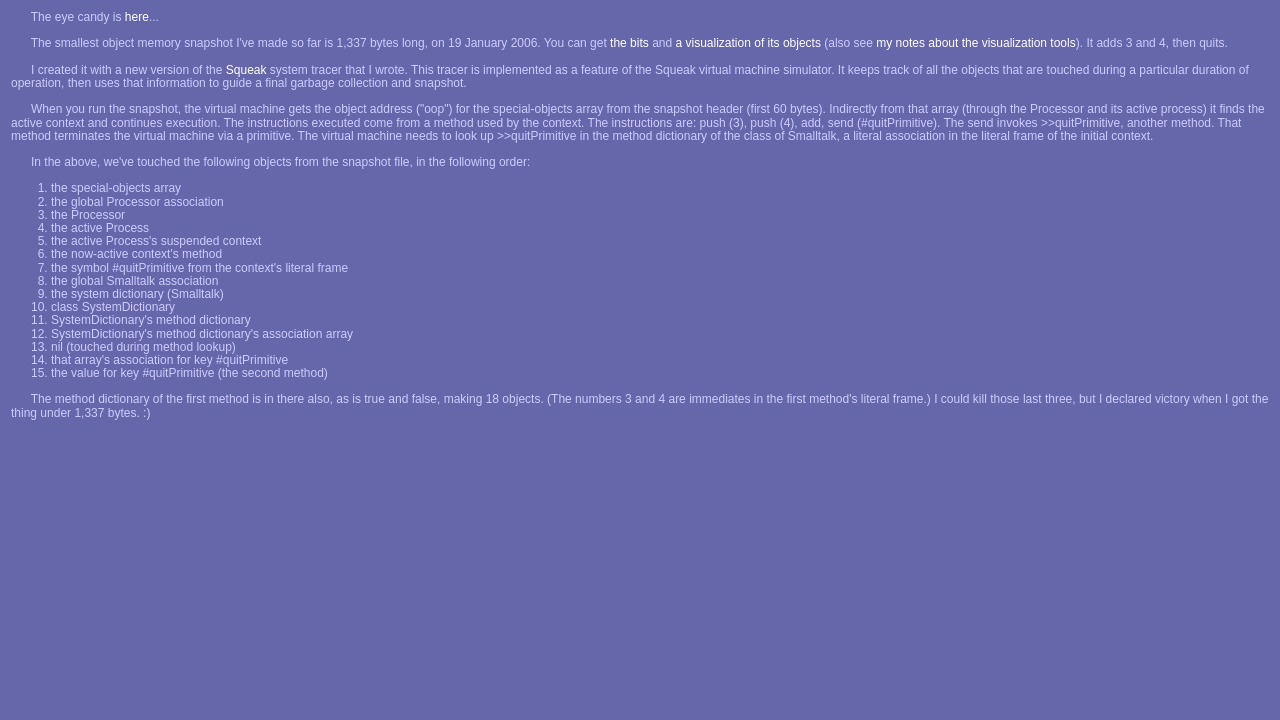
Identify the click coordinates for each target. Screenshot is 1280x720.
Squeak (246, 70)
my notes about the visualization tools (975, 43)
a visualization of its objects (748, 43)
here (137, 17)
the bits (629, 43)
